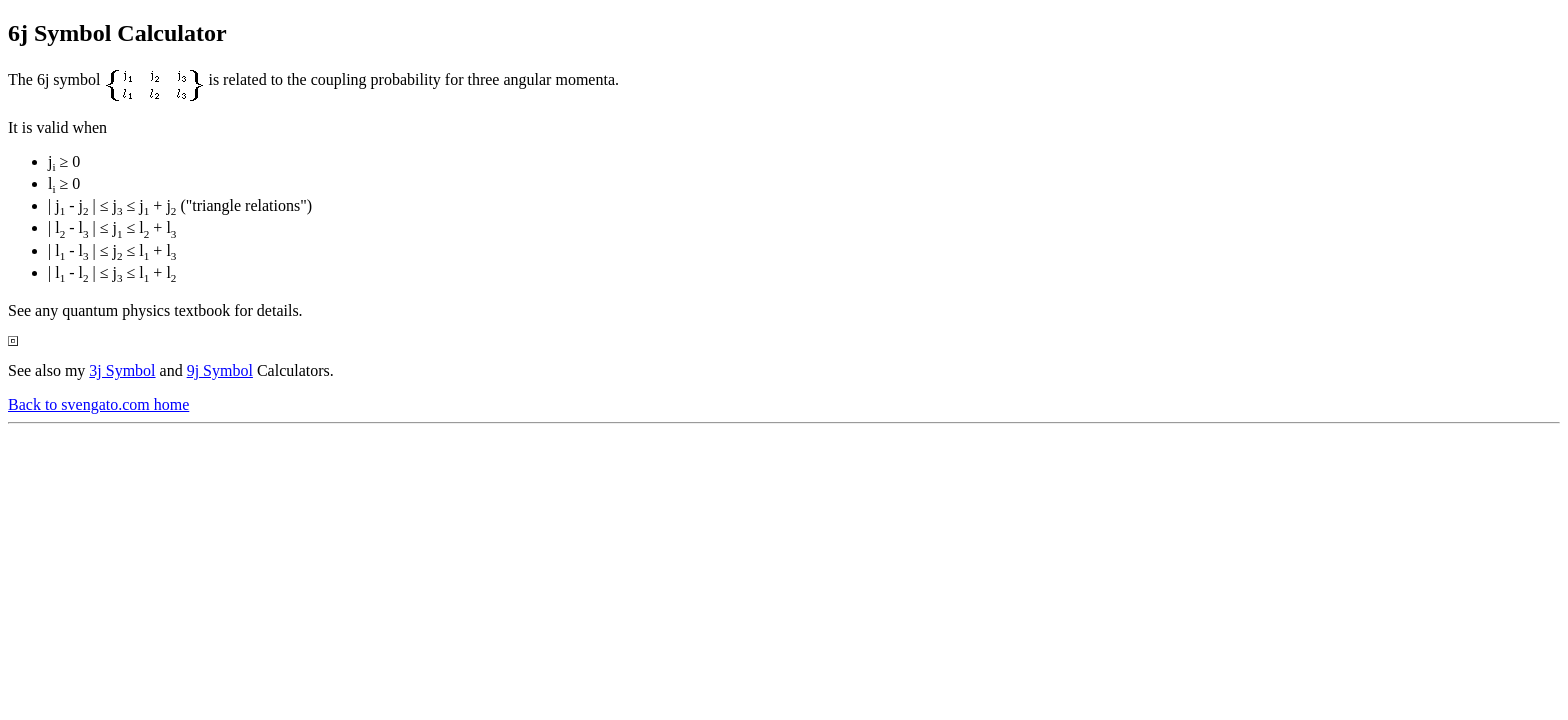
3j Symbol (122, 370)
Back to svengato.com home (98, 404)
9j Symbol (220, 370)
